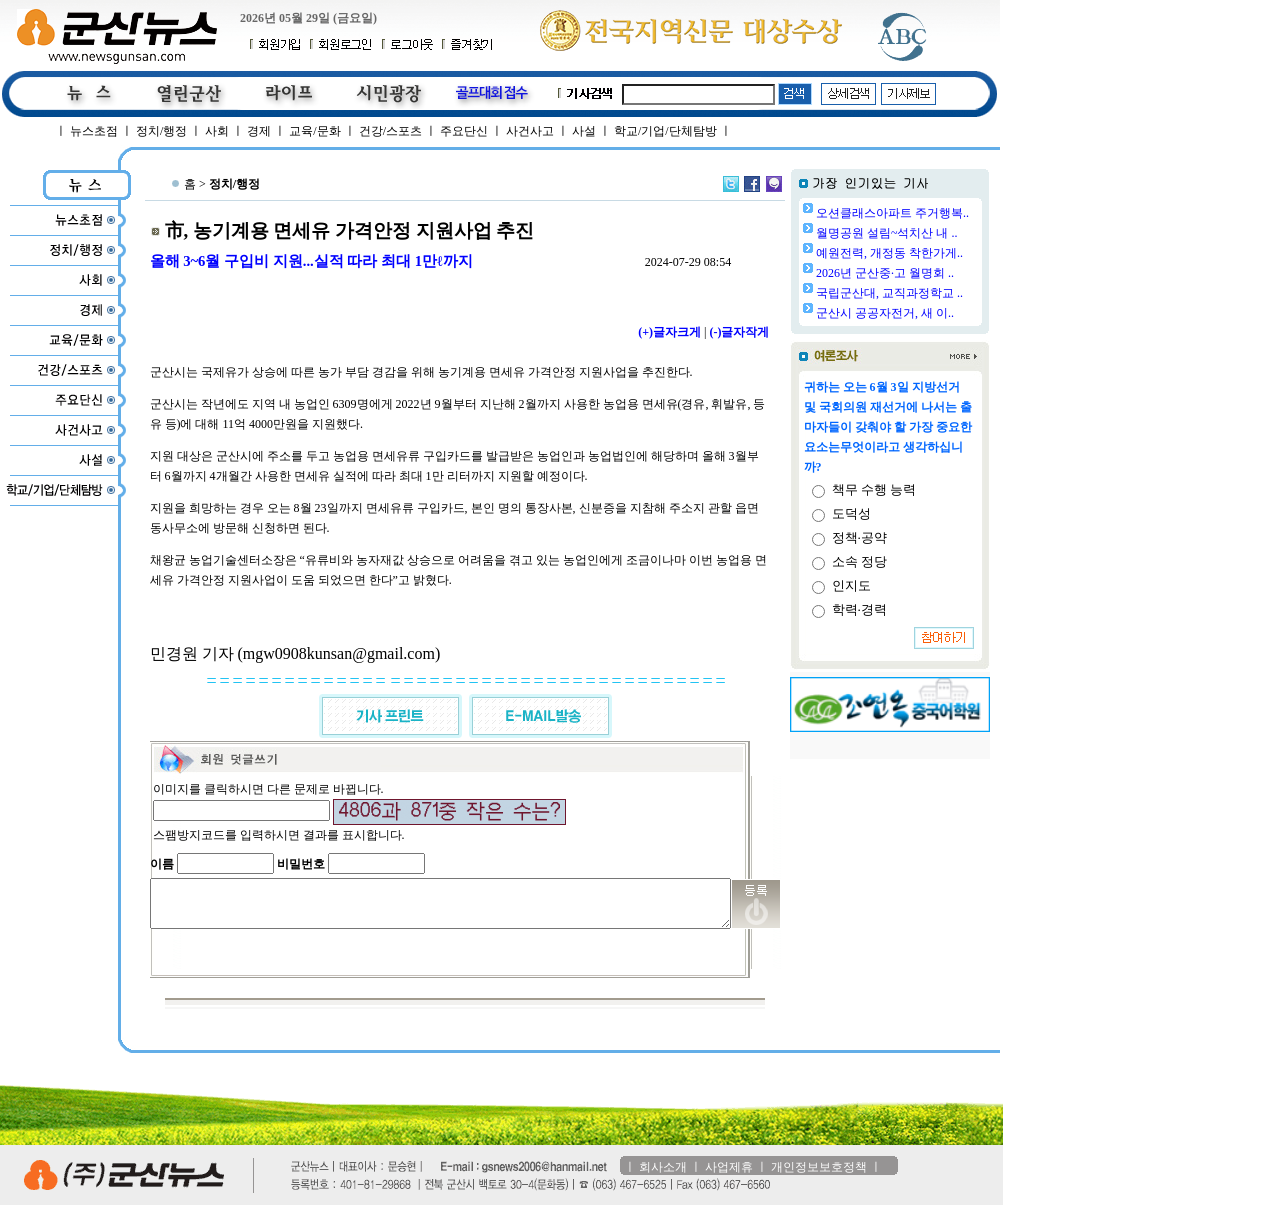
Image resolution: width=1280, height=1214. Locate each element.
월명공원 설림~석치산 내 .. (938, 233)
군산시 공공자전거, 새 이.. (936, 313)
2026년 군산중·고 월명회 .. (936, 273)
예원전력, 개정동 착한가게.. (940, 253)
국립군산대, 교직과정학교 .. (940, 293)
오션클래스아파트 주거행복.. (943, 213)
